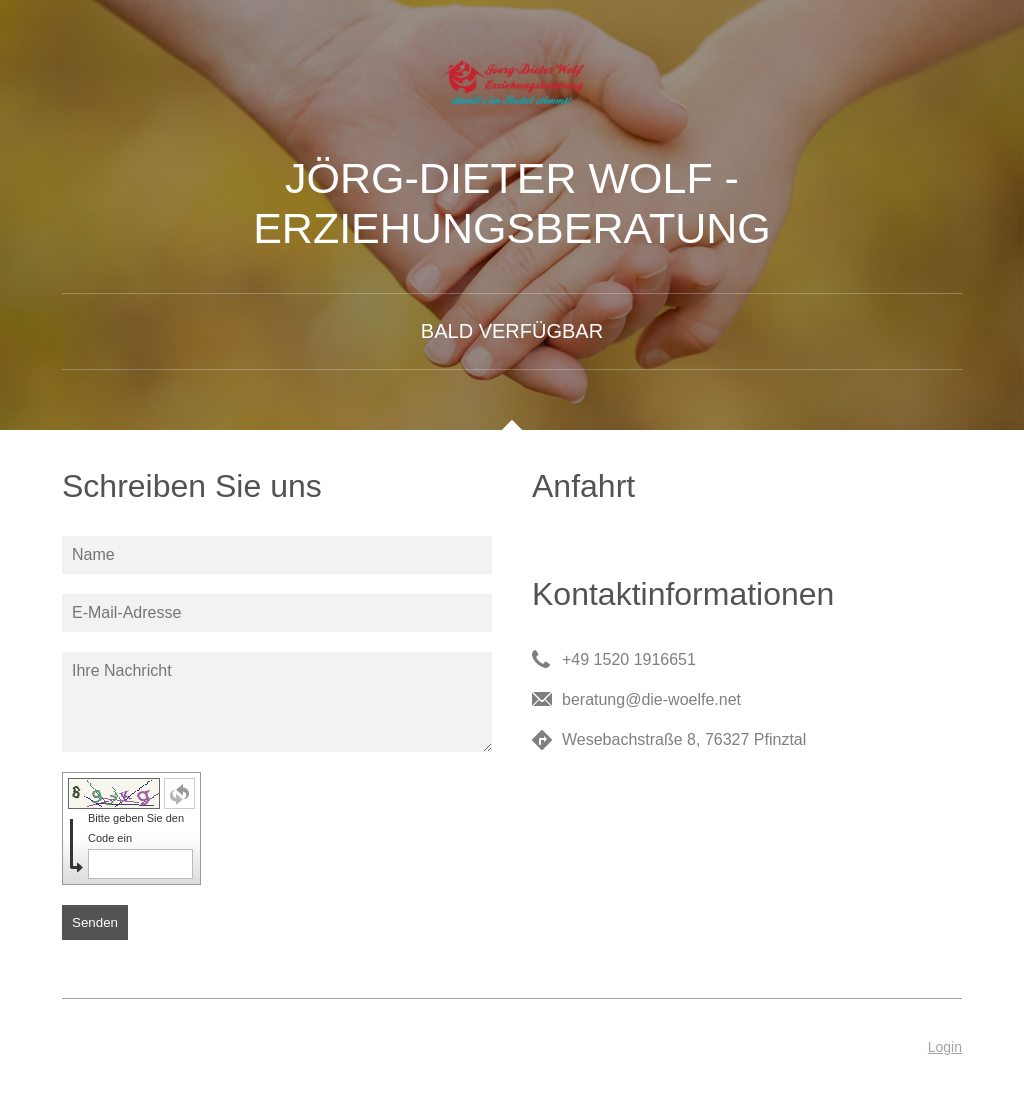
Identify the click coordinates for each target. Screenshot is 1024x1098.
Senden (95, 922)
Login (945, 1047)
